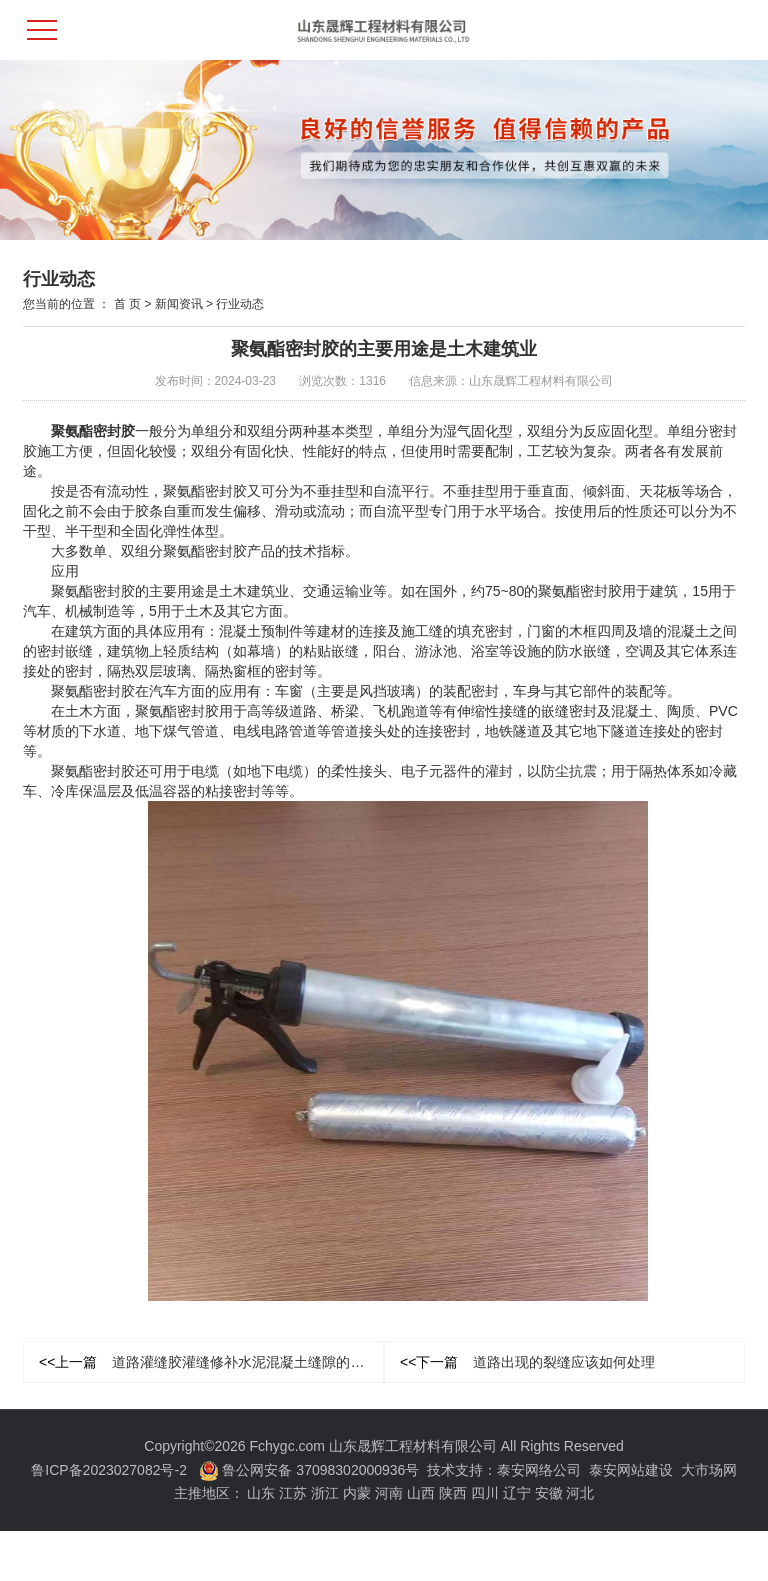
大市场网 (709, 1470)
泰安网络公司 (539, 1470)
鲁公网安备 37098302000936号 (309, 1470)
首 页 (127, 304)
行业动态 (240, 304)
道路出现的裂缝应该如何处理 (527, 1362)
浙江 (325, 1493)
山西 (421, 1493)
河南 (389, 1493)
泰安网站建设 (631, 1470)
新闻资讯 (179, 304)
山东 (261, 1493)
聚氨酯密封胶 (93, 431)
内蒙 (357, 1493)
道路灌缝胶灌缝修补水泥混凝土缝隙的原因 (208, 1362)
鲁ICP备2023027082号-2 (109, 1470)
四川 (485, 1493)
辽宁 (517, 1493)
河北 (580, 1493)
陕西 (453, 1493)
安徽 (549, 1493)
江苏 (293, 1493)
